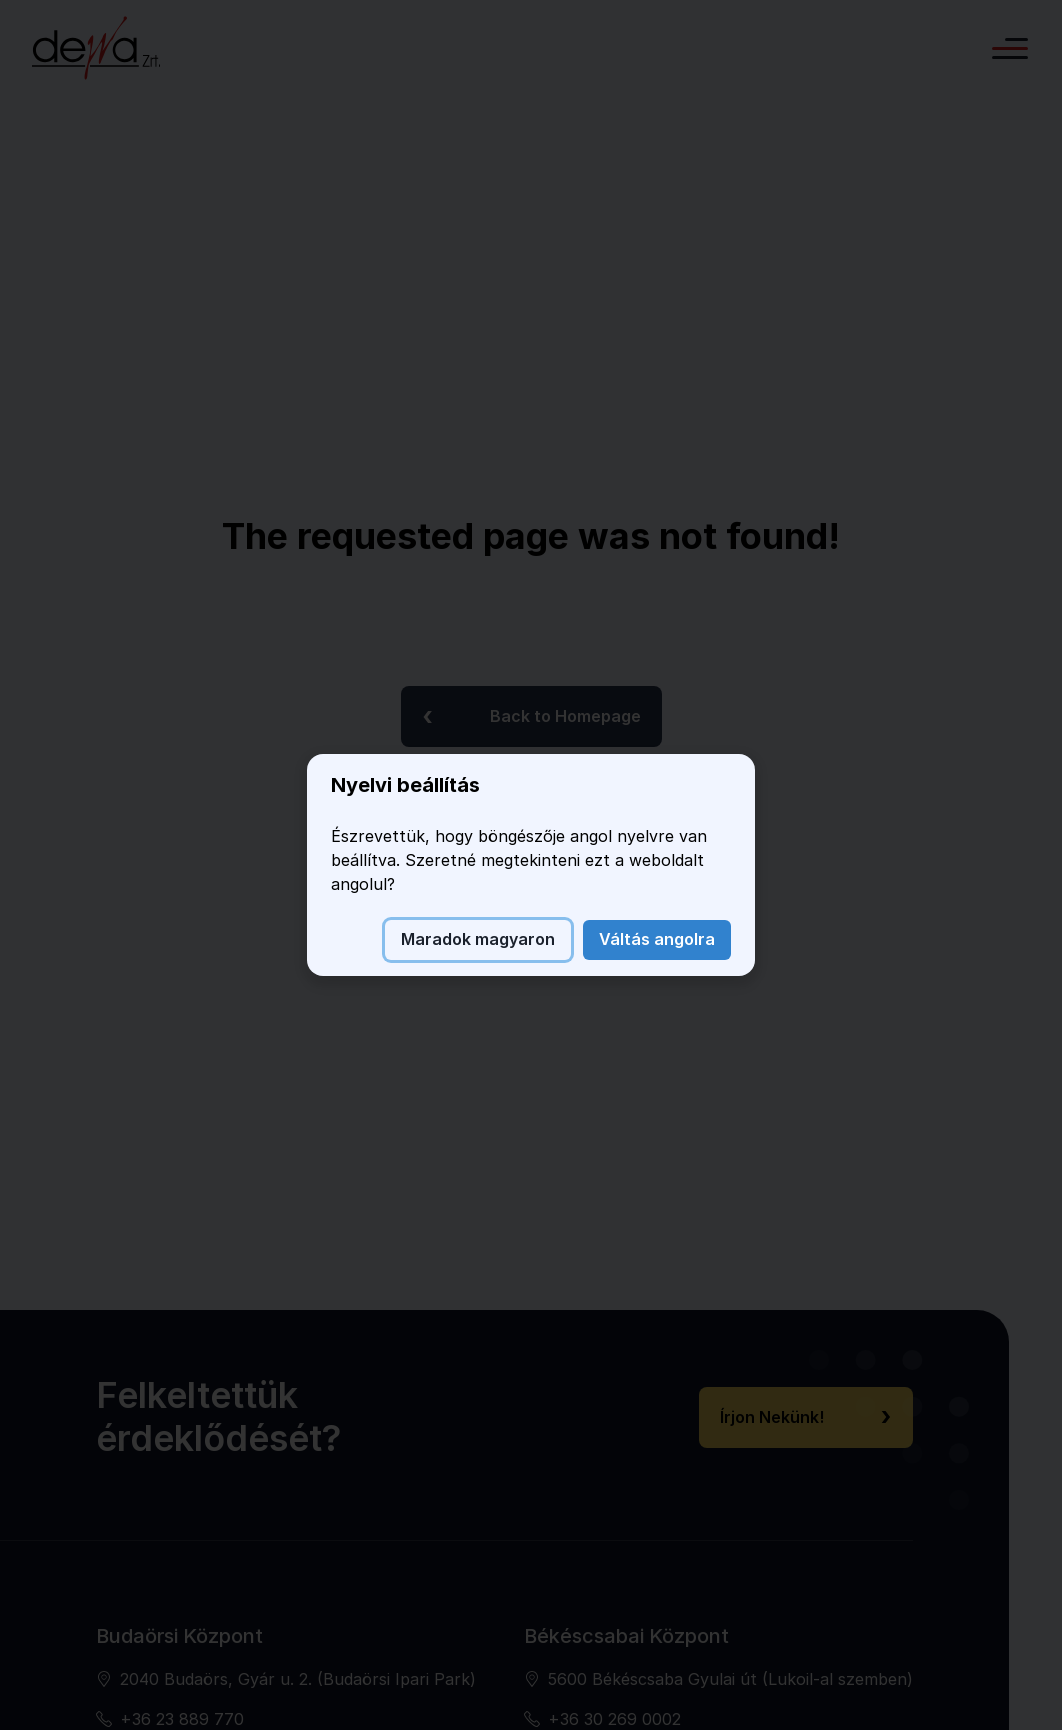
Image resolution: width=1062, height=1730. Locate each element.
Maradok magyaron (478, 939)
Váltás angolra (657, 939)
